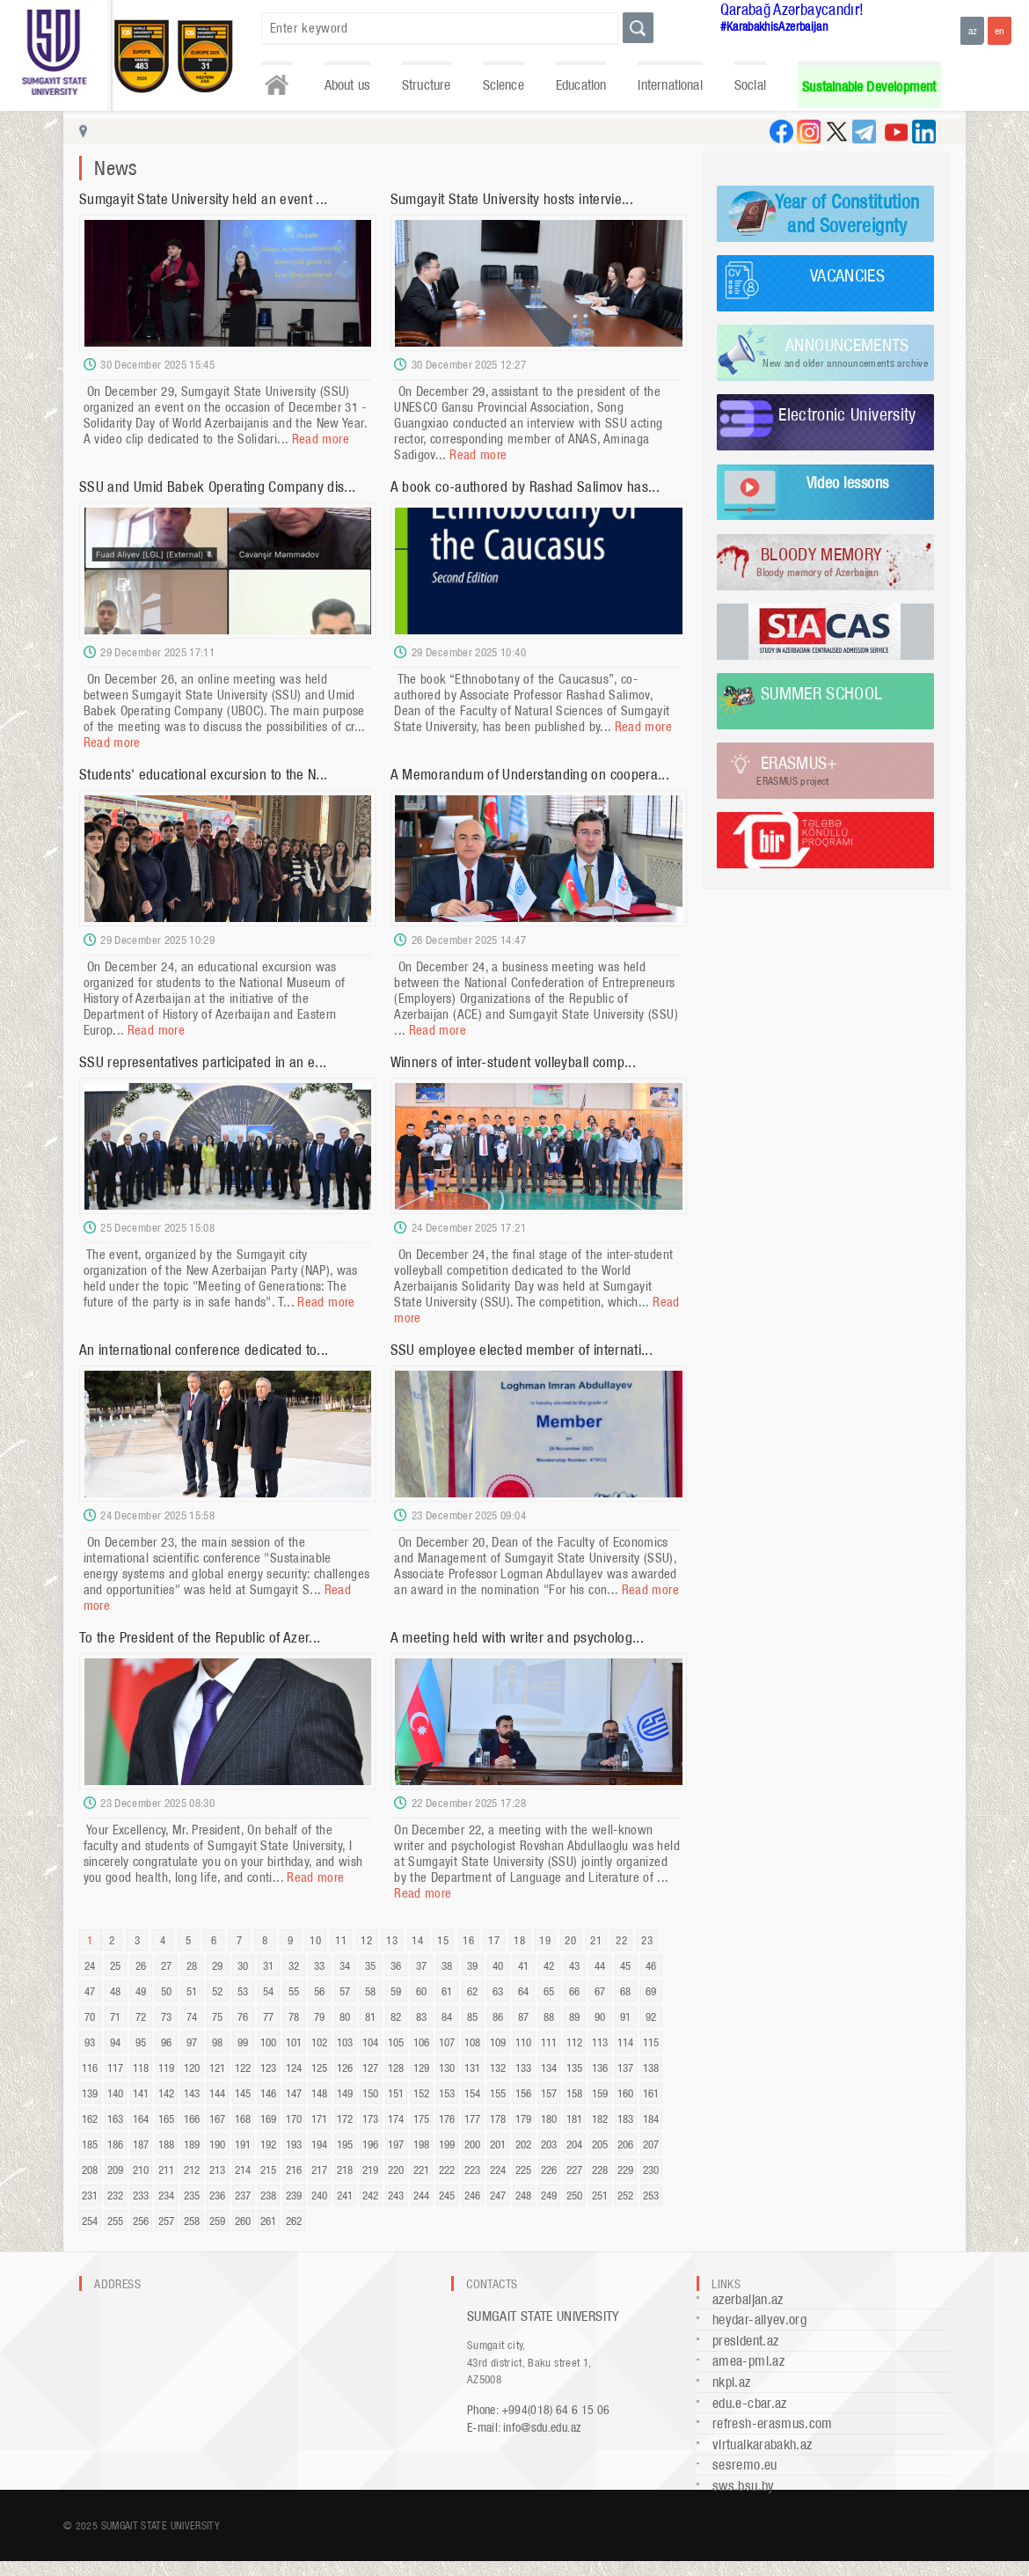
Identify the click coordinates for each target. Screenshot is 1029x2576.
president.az (745, 2340)
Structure (426, 85)
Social (750, 85)
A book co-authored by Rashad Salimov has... (525, 486)
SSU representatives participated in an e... (202, 1062)
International (670, 85)
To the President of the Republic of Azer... (199, 1637)
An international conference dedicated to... (203, 1349)
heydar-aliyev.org (759, 2319)
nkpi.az (731, 2382)
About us (347, 85)
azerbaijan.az (748, 2299)
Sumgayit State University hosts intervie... (511, 199)
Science (503, 85)
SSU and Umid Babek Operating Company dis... (217, 486)
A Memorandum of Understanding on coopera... (529, 774)
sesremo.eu (744, 2464)
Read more (320, 439)
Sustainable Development (869, 86)
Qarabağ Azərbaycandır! (792, 9)
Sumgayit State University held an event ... (203, 199)
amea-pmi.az (748, 2361)
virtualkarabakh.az (762, 2444)
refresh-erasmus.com (772, 2423)
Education (581, 85)
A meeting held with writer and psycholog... (517, 1637)
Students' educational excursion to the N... (203, 774)
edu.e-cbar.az (749, 2403)
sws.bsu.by (743, 2485)
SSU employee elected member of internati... (521, 1349)
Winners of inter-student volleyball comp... (513, 1062)
